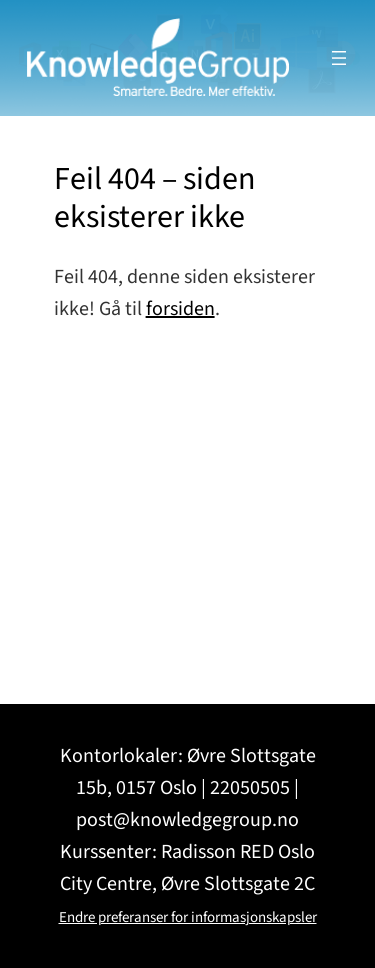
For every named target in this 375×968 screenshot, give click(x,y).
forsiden (180, 309)
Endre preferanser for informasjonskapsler (188, 917)
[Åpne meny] (339, 58)
